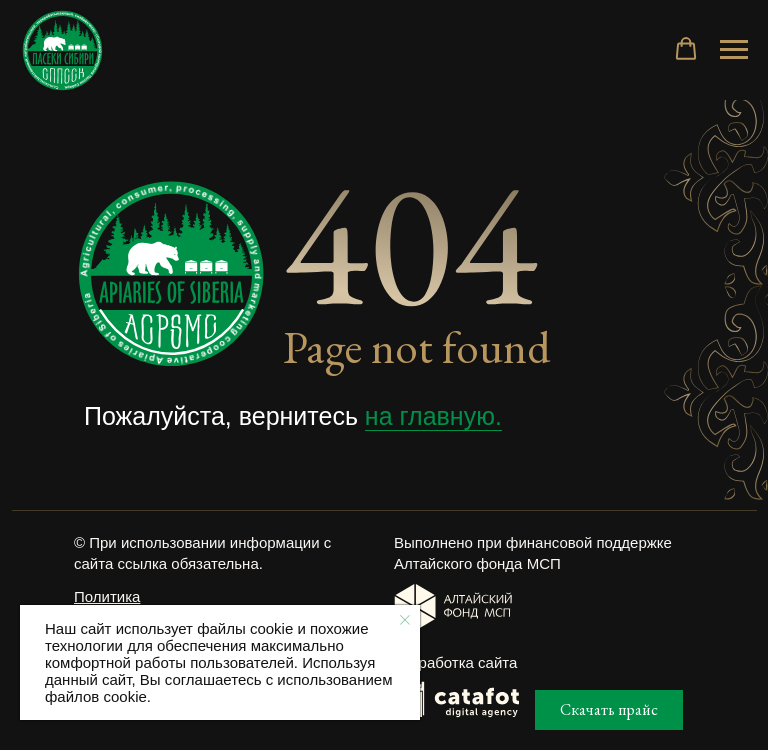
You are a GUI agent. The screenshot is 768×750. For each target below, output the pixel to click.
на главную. (433, 416)
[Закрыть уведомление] (405, 620)
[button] (686, 49)
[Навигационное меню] (734, 50)
